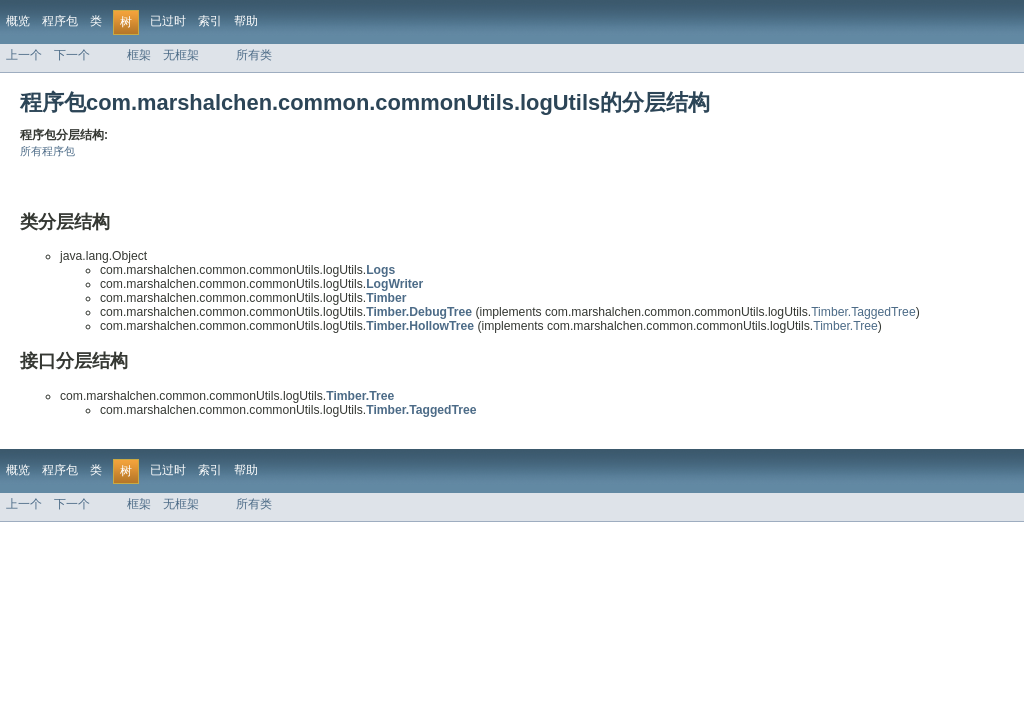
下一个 (72, 55)
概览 (18, 21)
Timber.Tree (845, 326)
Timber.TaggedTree (863, 312)
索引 (210, 21)
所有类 (254, 55)
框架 (139, 55)
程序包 (60, 21)
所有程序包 (47, 151)
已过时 (168, 21)
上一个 (24, 55)
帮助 (246, 21)
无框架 (181, 55)
